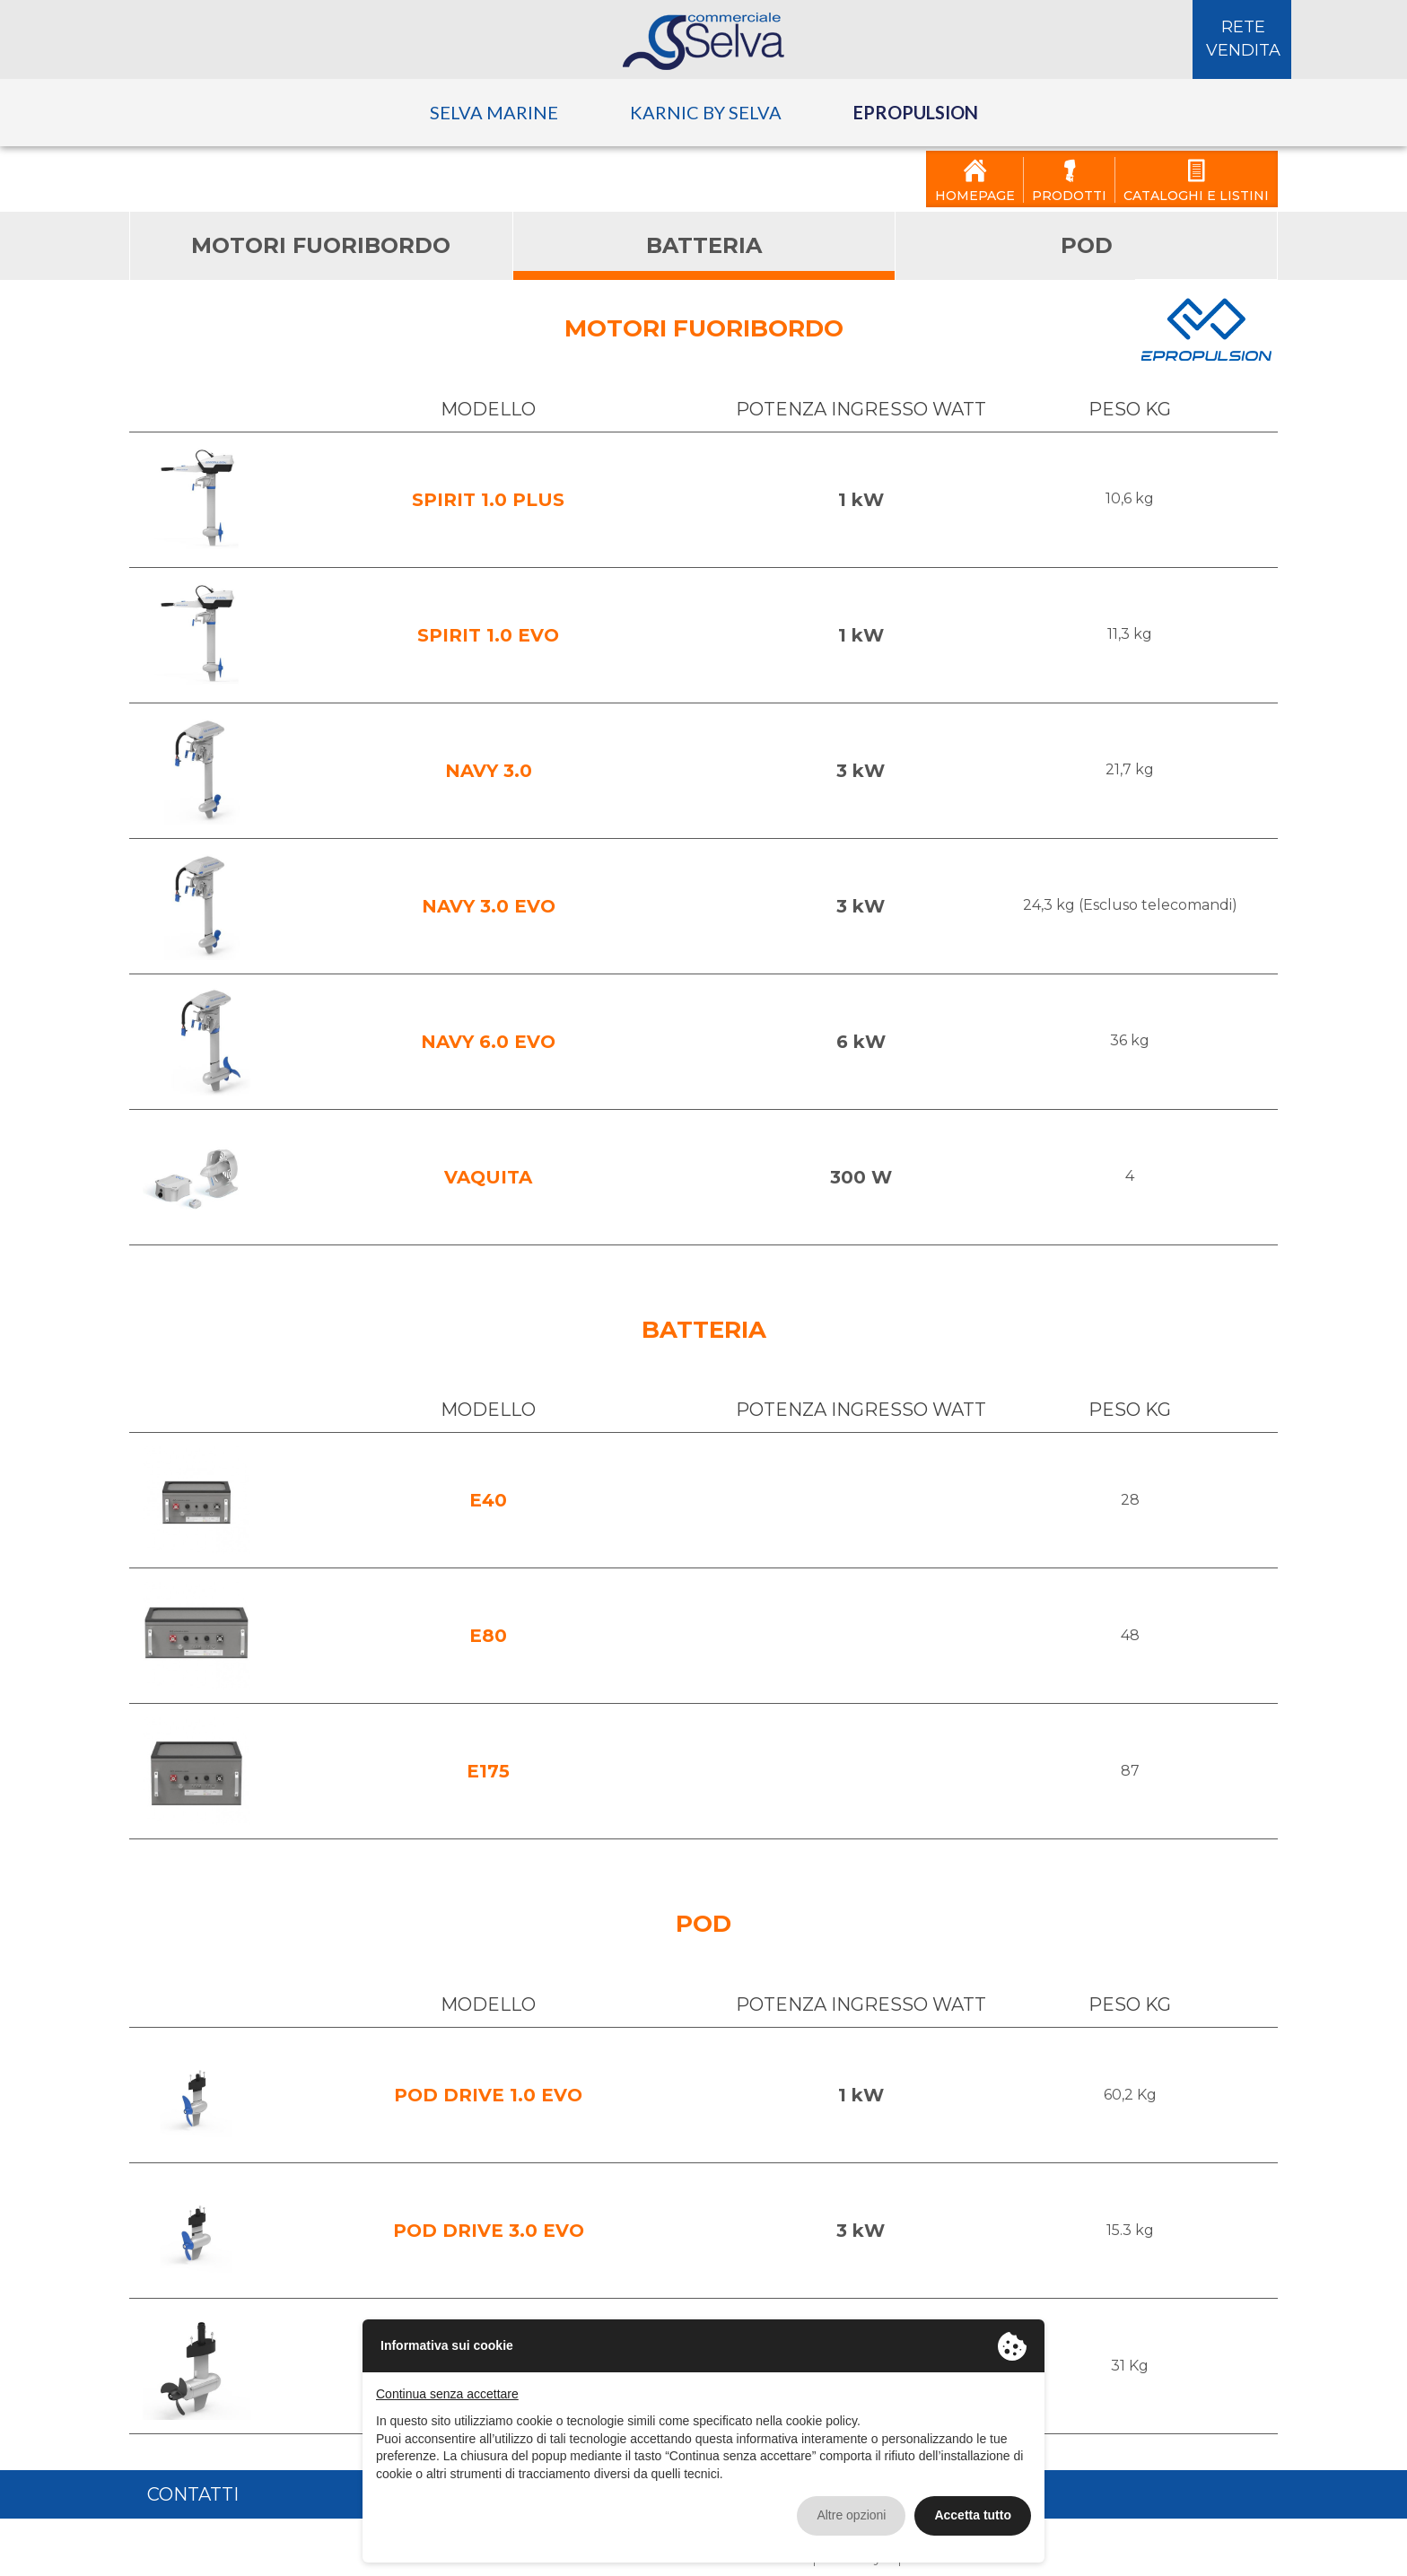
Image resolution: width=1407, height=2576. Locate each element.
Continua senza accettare (447, 2385)
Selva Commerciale (703, 32)
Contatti (193, 2485)
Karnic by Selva (706, 103)
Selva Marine (494, 103)
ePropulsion (915, 103)
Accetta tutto (972, 2506)
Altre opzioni (851, 2506)
